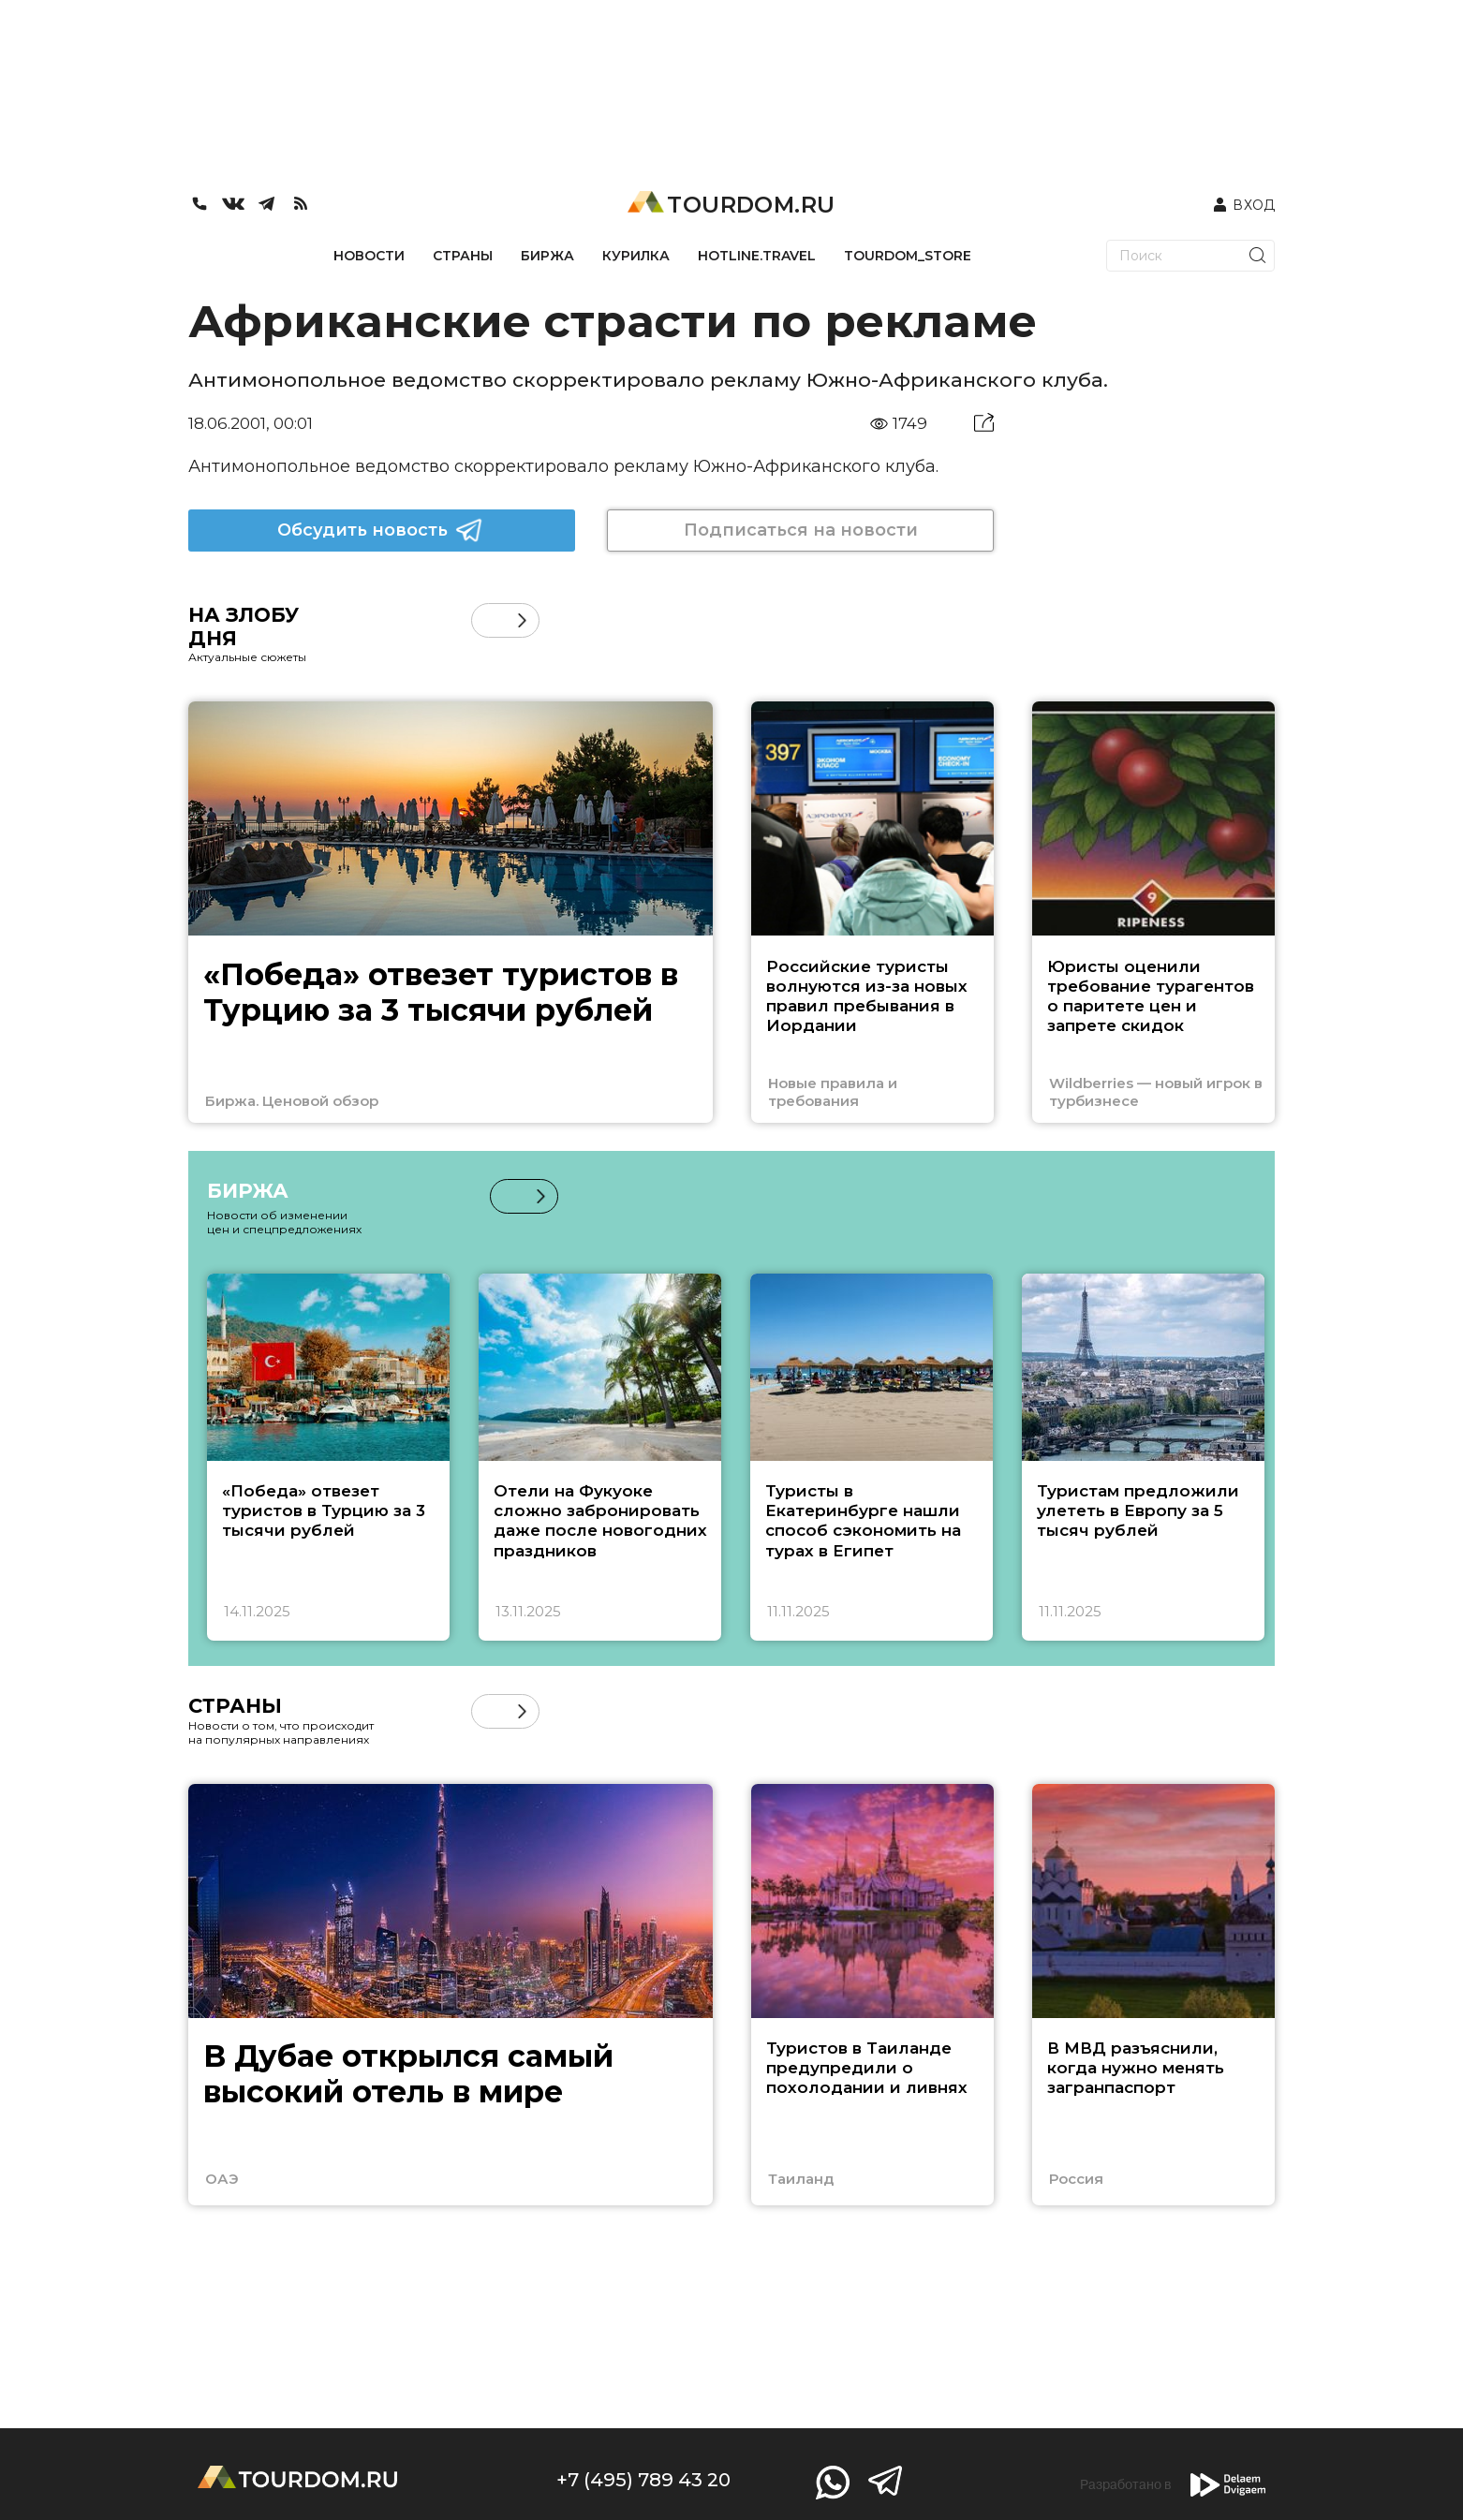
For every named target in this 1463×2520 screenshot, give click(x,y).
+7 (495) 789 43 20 (643, 2479)
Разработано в (1172, 2485)
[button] (522, 620)
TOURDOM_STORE (907, 255)
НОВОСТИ (369, 255)
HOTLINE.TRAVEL (757, 255)
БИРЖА (547, 255)
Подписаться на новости (801, 530)
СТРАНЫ (463, 255)
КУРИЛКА (636, 255)
